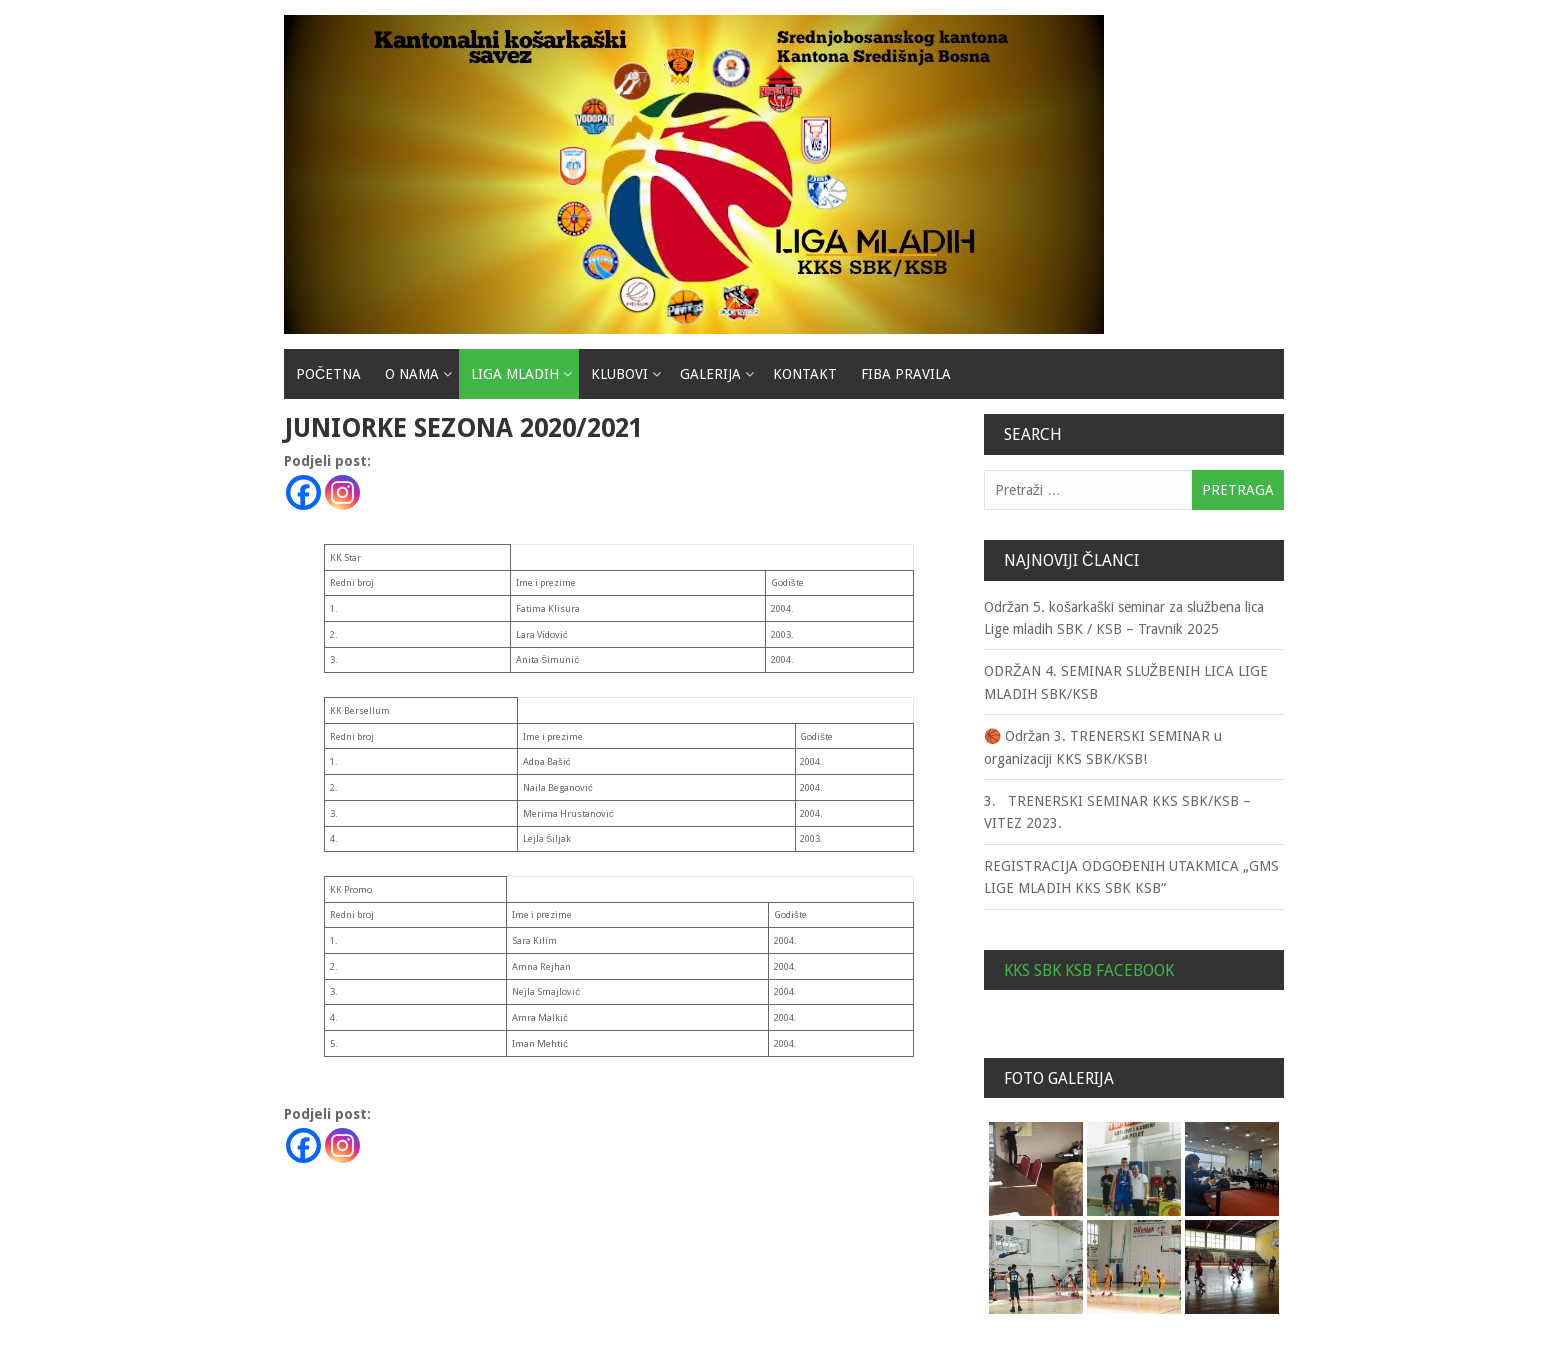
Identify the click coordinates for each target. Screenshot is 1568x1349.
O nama (412, 374)
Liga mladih (515, 374)
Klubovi (619, 374)
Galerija (710, 374)
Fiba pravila (906, 374)
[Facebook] (303, 492)
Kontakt (805, 374)
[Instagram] (342, 492)
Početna (328, 374)
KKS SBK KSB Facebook (1089, 970)
